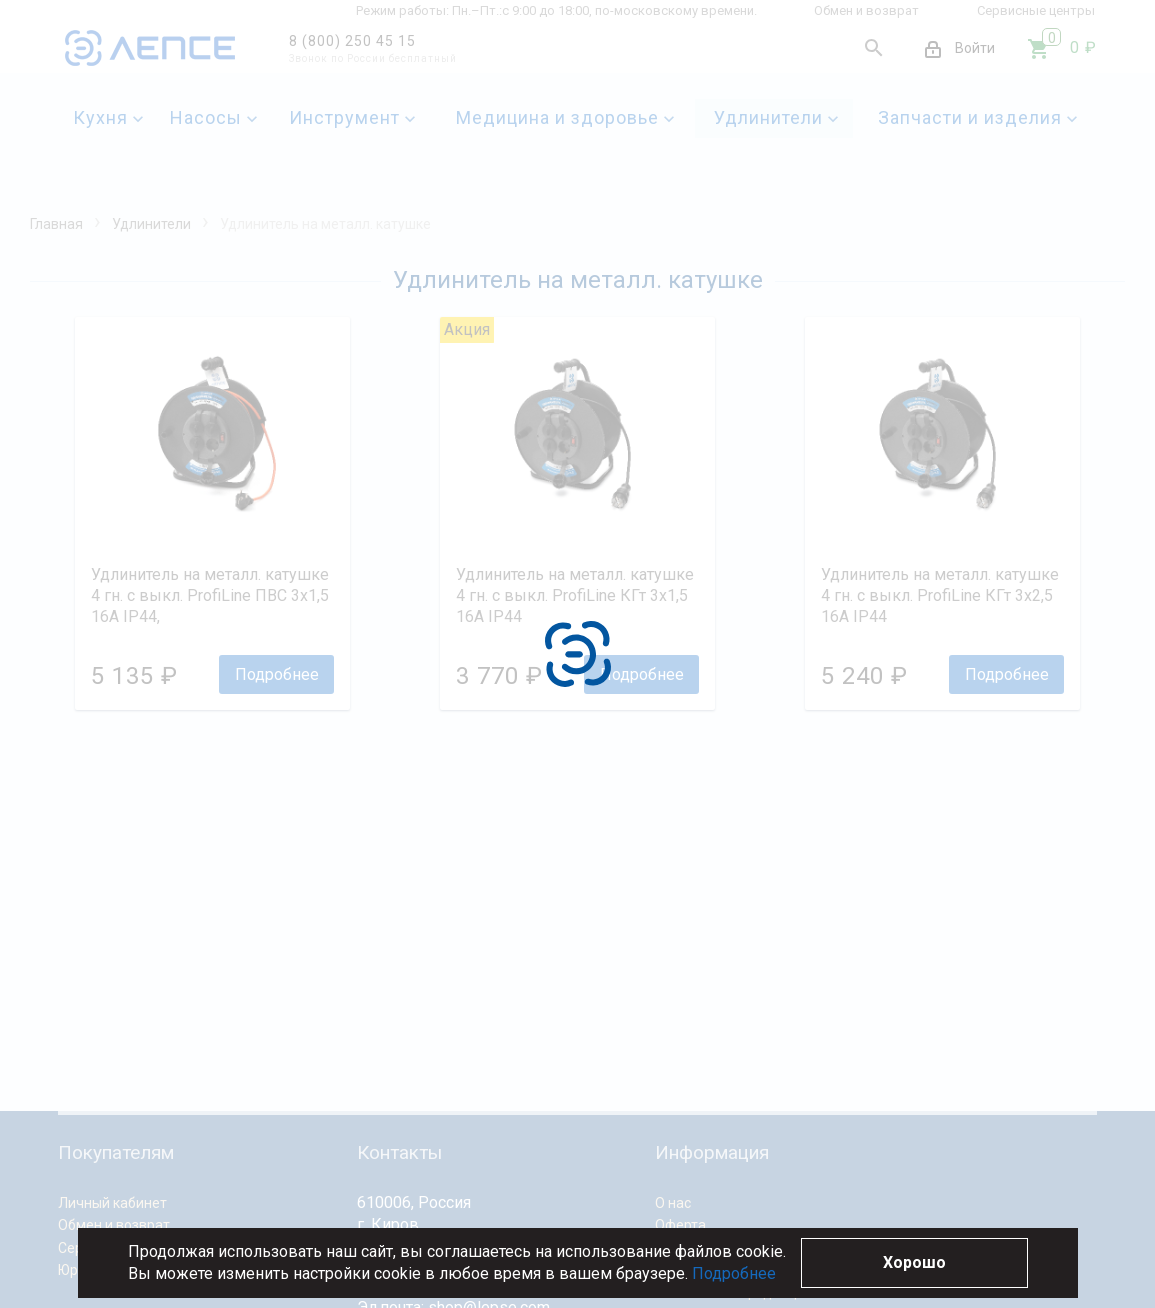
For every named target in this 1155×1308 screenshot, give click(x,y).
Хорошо (914, 1262)
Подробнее (734, 1273)
